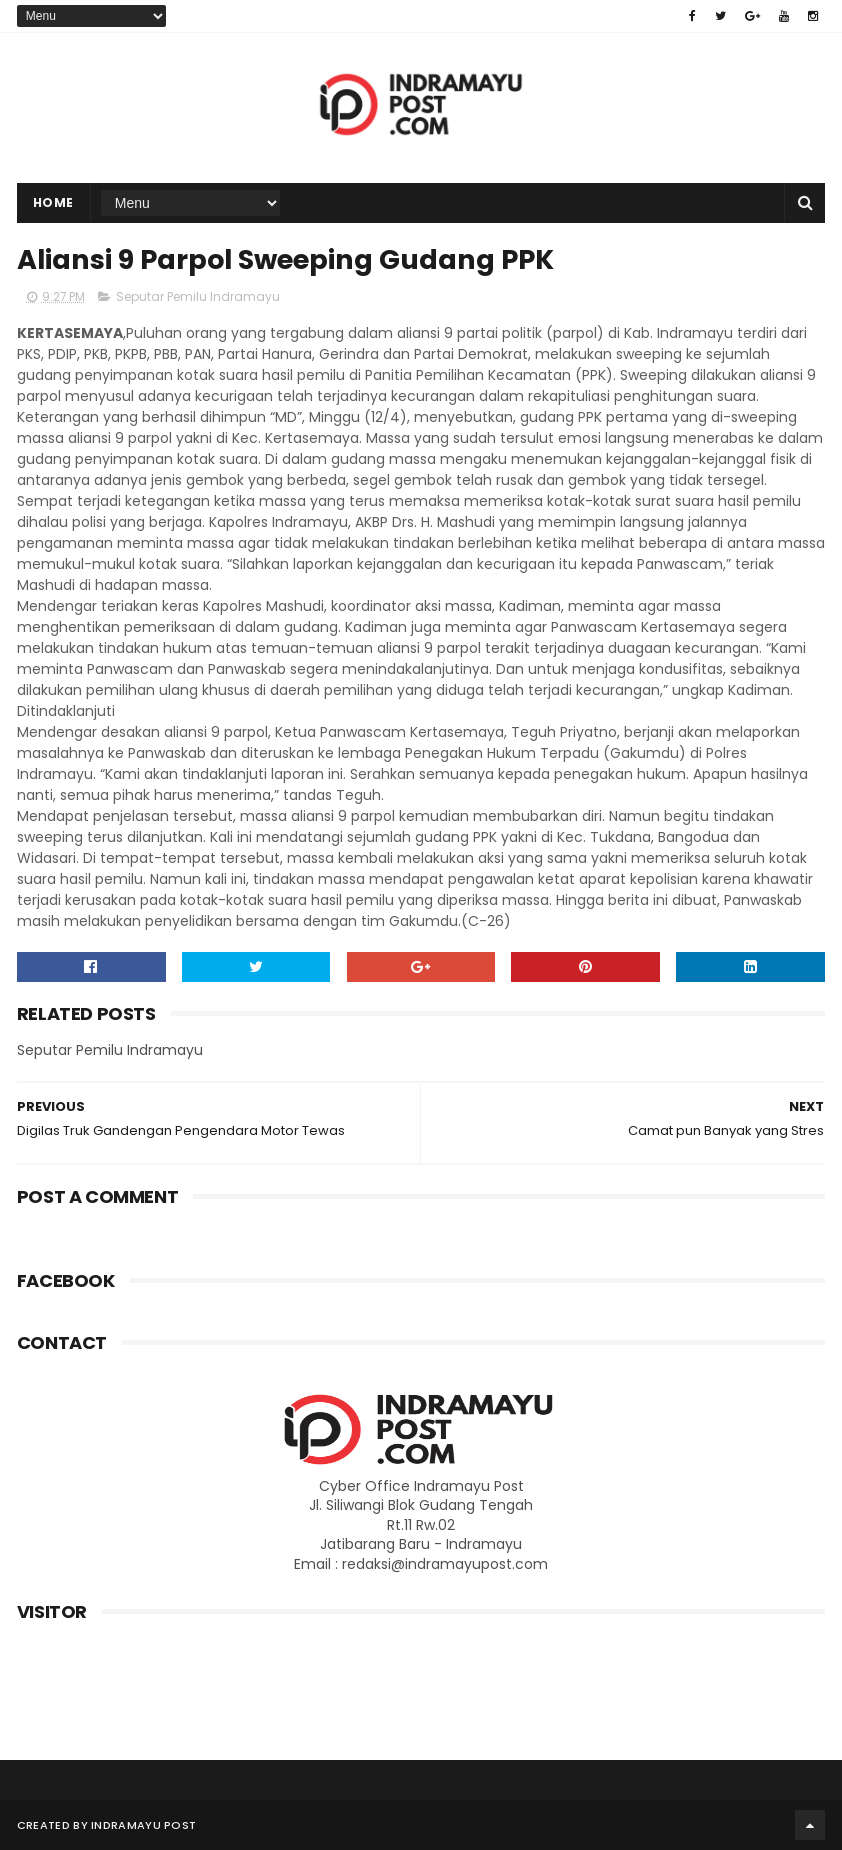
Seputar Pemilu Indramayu (198, 296)
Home (53, 202)
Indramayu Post (143, 1825)
